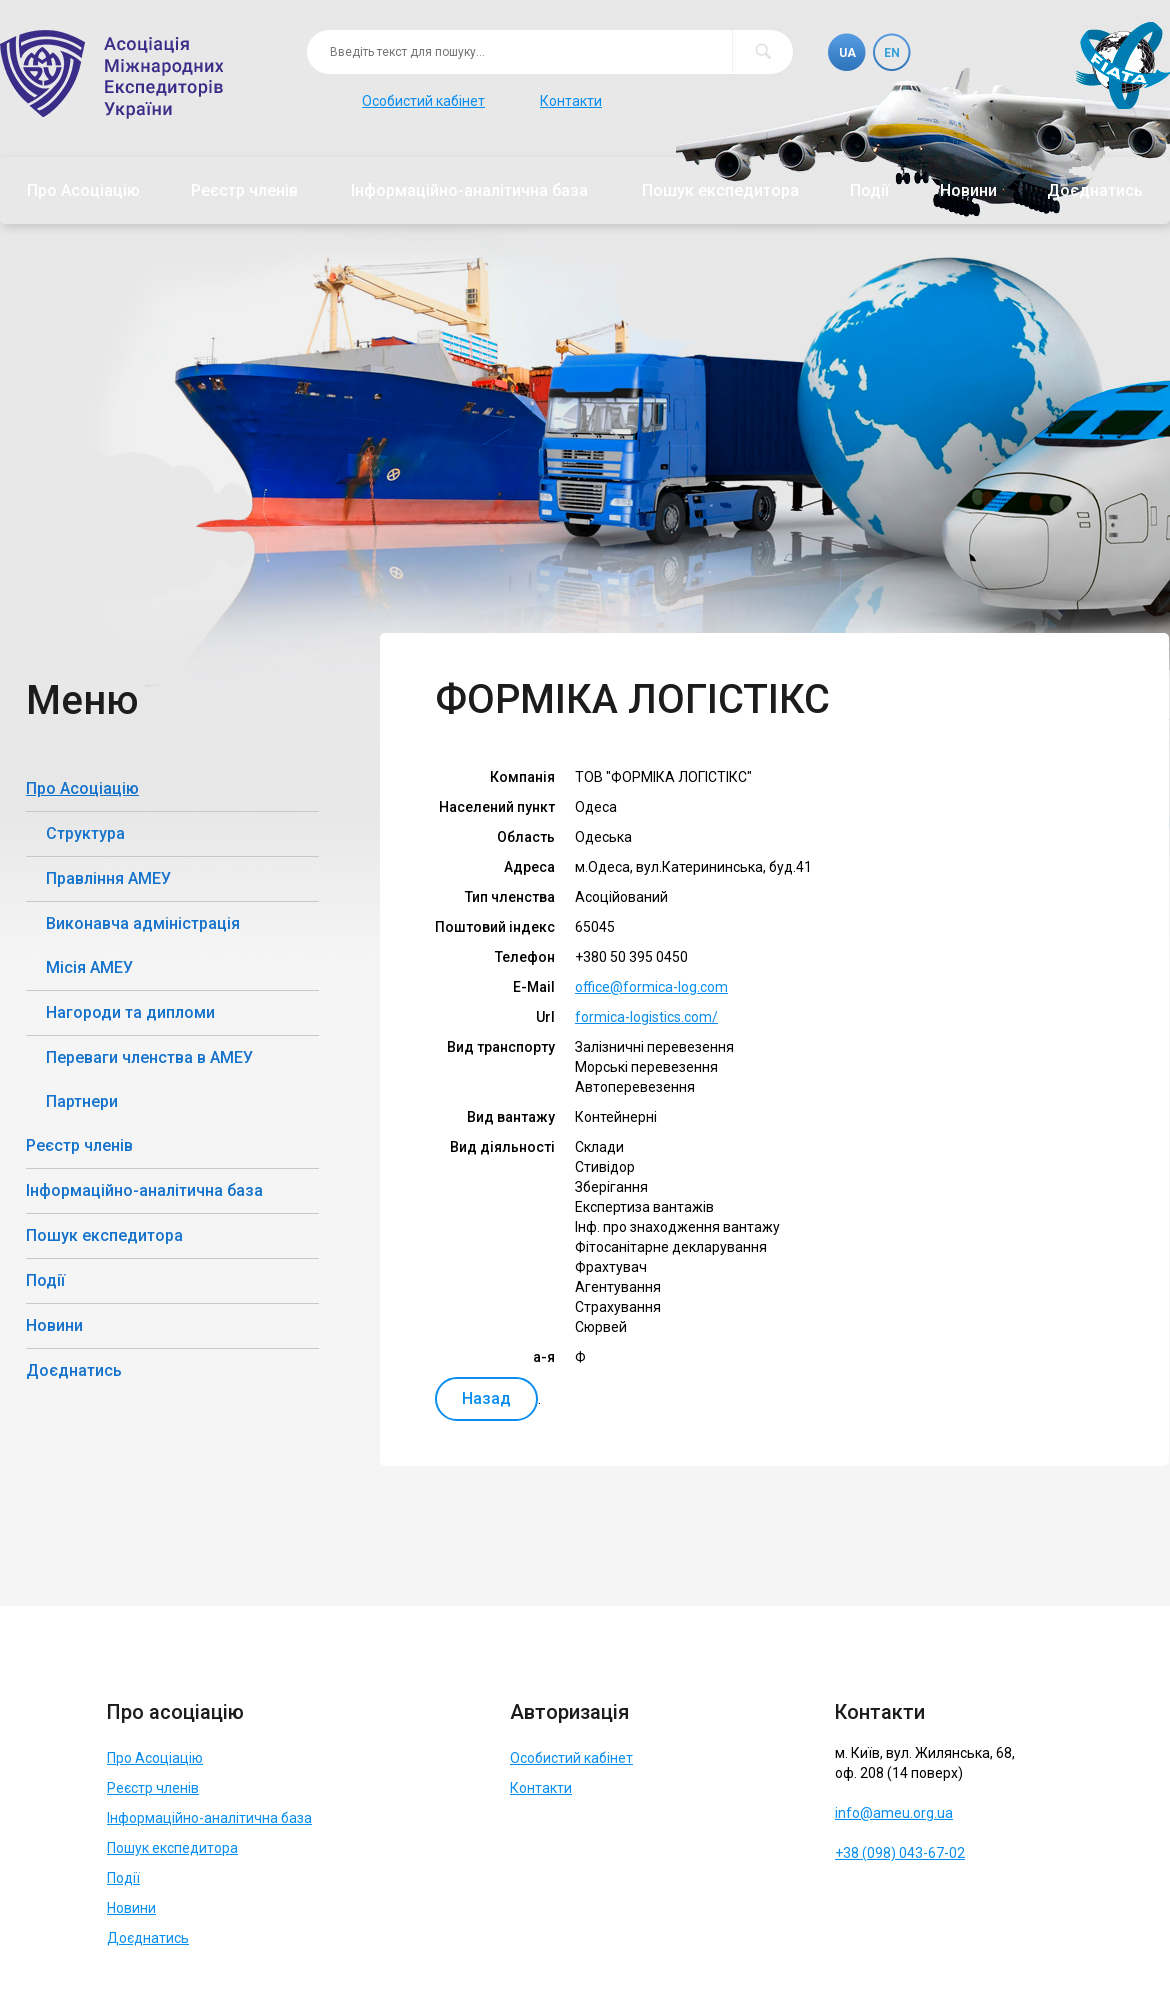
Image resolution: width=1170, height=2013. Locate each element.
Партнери (82, 1101)
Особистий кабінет (423, 101)
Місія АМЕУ (89, 967)
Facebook (853, 1902)
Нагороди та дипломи (130, 1012)
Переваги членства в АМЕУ (149, 1057)
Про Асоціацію (83, 190)
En (892, 53)
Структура (85, 833)
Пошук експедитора (720, 190)
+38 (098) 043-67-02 (900, 1853)
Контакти (571, 101)
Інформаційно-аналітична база (469, 190)
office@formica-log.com (651, 987)
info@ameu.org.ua (894, 1813)
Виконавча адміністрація (143, 923)
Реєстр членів (244, 190)
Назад (486, 1398)
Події (869, 190)
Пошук (762, 51)
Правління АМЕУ (108, 878)
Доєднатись (1095, 190)
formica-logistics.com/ (646, 1017)
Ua (847, 53)
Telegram (898, 1902)
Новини (968, 190)
